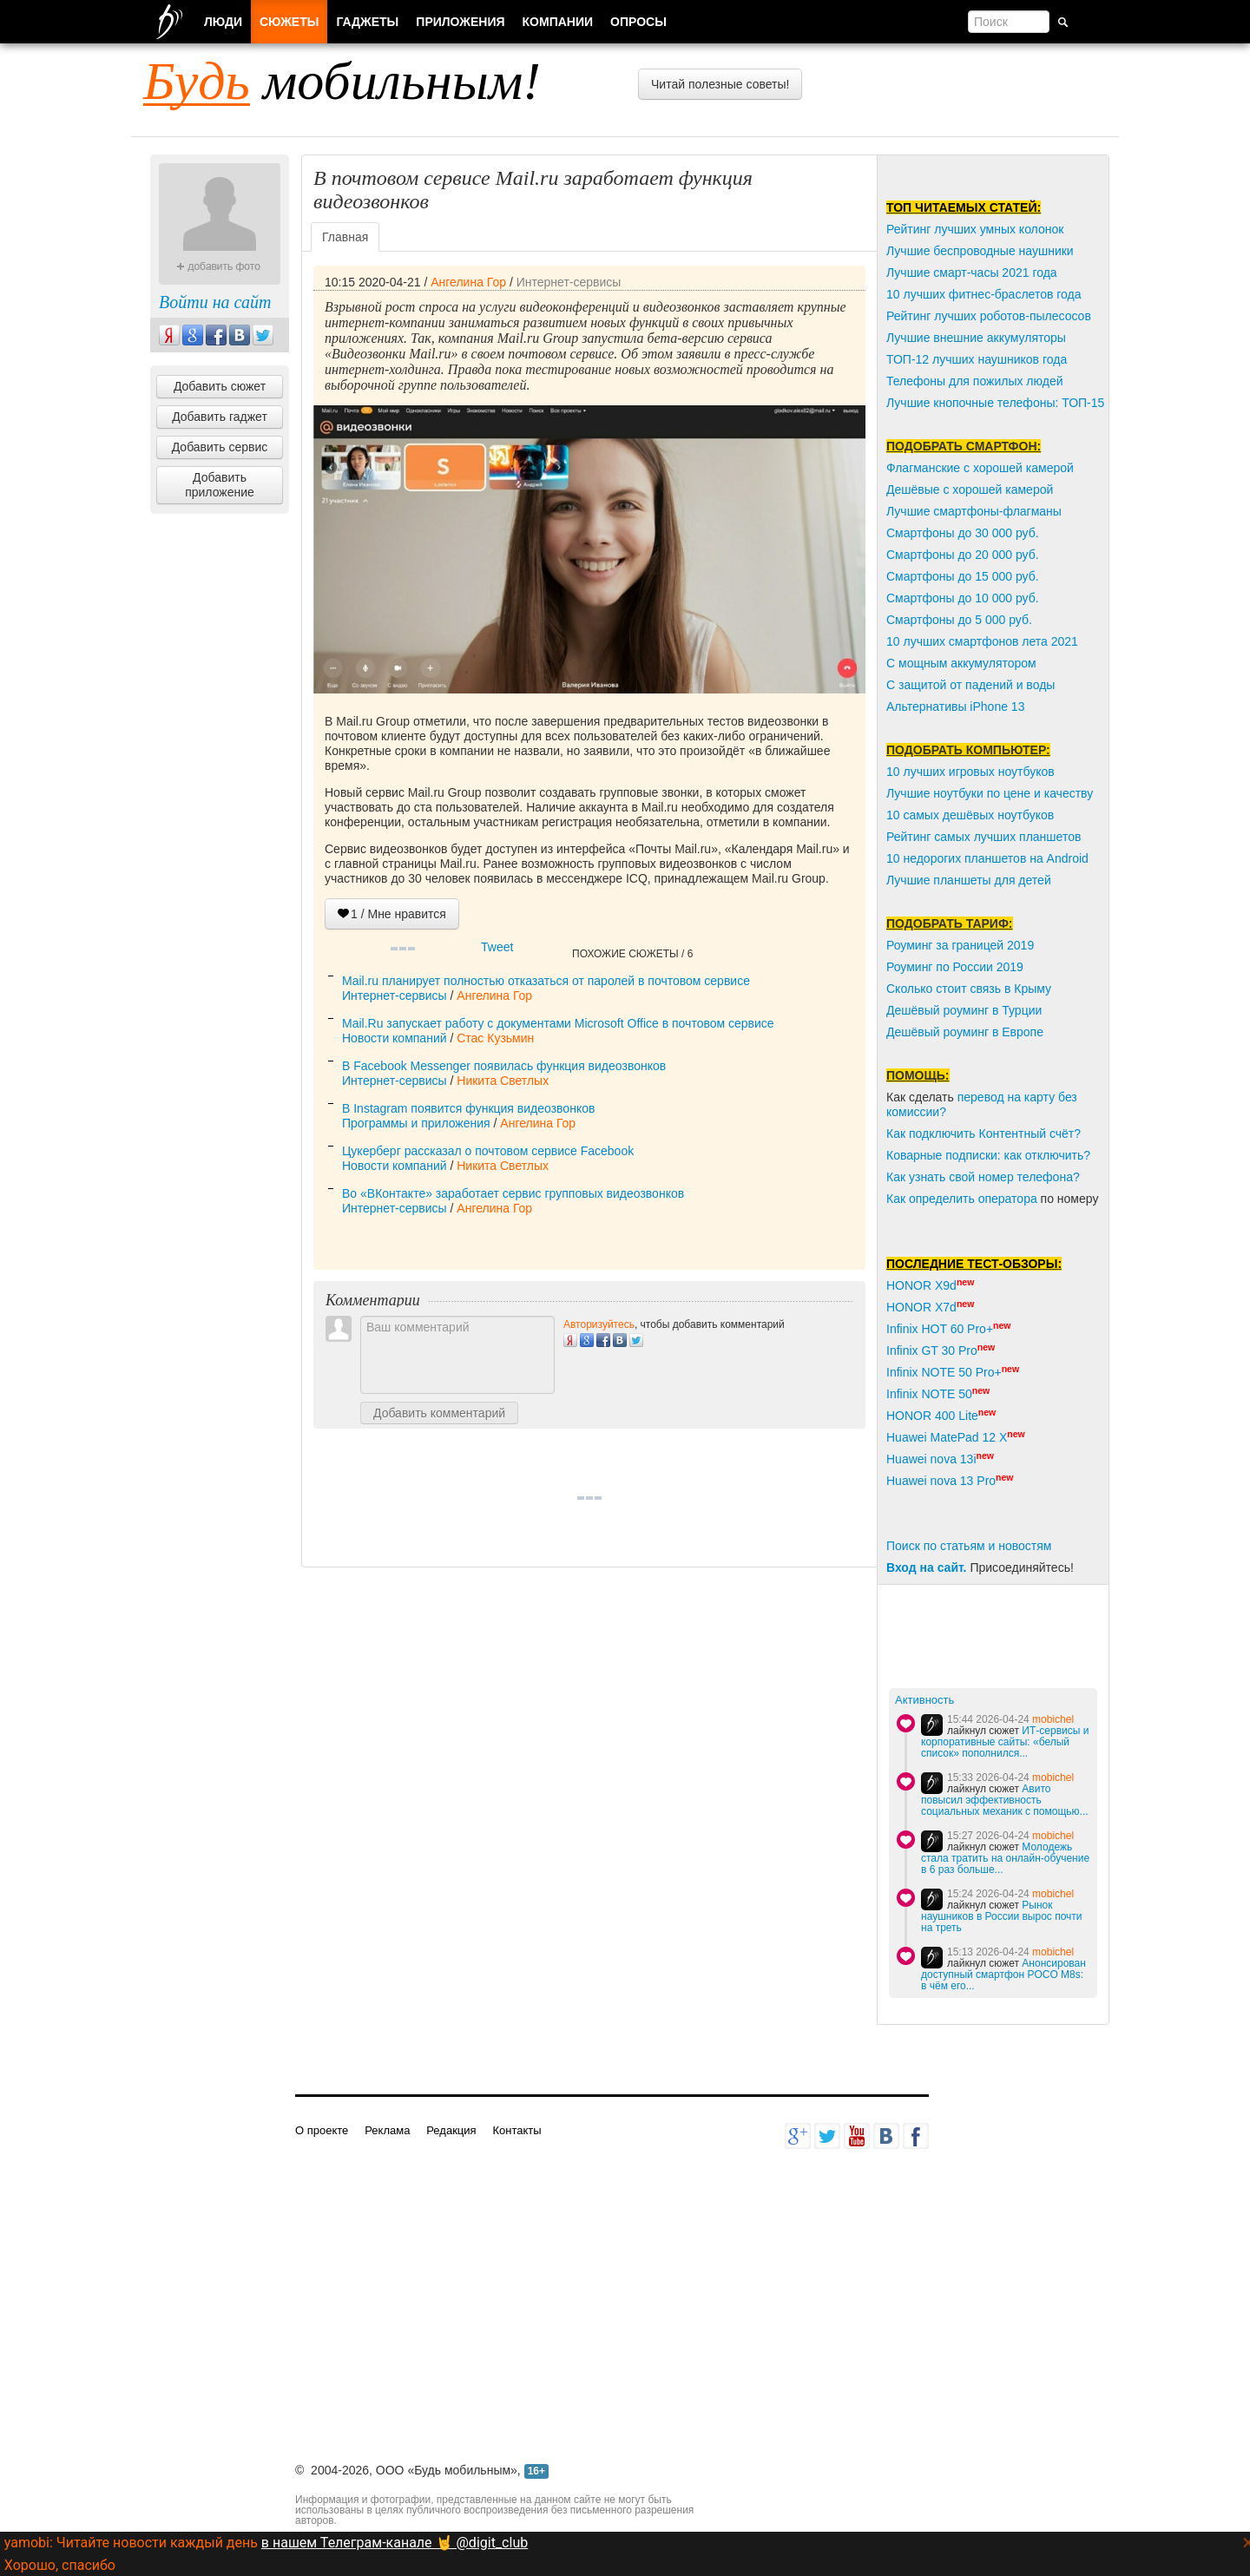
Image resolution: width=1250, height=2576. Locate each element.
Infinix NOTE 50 (929, 1394)
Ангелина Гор (468, 282)
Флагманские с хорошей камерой (980, 468)
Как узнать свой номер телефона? (983, 1177)
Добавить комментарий (439, 1413)
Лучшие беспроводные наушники (980, 251)
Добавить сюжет (220, 386)
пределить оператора (976, 1199)
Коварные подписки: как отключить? (988, 1155)
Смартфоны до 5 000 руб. (959, 620)
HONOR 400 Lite (932, 1416)
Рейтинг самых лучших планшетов (983, 837)
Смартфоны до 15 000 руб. (962, 576)
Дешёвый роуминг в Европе (964, 1032)
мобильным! (342, 80)
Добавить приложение (219, 484)
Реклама (387, 2130)
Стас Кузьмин (495, 1038)
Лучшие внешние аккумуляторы (976, 338)
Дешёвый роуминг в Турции (964, 1010)
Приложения (460, 22)
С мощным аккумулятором (961, 663)
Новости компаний (394, 1038)
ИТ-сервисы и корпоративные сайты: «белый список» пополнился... (1005, 1742)
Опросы (638, 22)
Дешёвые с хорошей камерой (969, 489)
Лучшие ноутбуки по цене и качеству (989, 793)
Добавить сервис (220, 447)
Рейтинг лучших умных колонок (974, 229)
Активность (924, 1699)
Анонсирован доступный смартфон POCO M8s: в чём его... (1003, 1974)
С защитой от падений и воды (970, 685)
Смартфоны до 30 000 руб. (962, 533)
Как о (901, 1199)
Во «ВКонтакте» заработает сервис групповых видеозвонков (513, 1193)
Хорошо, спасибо (59, 2565)
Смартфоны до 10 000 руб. (962, 598)
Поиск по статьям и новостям (968, 1546)
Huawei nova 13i (931, 1459)
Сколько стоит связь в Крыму (968, 989)
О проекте (321, 2130)
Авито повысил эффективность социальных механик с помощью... (1005, 1800)
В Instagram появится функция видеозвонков (468, 1108)
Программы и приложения (416, 1123)
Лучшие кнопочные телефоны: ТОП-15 (995, 403)
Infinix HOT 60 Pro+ (939, 1329)
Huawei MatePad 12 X (946, 1437)
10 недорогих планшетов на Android (987, 858)
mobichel (1053, 1719)
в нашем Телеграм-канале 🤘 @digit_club (394, 2542)
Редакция (451, 2130)
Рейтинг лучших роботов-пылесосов (988, 316)
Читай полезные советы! (720, 84)
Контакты (516, 2130)
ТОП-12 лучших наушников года (976, 359)
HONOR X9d (921, 1285)
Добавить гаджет (219, 417)
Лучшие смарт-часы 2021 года (971, 272)
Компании (558, 22)
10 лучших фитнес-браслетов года (983, 294)
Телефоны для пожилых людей (974, 381)
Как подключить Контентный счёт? (983, 1133)
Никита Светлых (503, 1081)
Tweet (497, 947)
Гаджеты (367, 22)
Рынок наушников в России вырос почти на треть (1001, 1916)
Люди (223, 22)
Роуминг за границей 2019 (960, 945)
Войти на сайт (215, 302)
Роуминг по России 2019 (954, 967)
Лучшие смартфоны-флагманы (974, 511)
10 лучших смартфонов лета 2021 (982, 641)
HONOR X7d (921, 1307)
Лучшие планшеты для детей (968, 880)
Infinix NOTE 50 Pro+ (944, 1372)
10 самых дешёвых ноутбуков (970, 815)
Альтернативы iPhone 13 (955, 706)
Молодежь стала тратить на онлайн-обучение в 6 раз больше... (1005, 1858)
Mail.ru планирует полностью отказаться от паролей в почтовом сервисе (546, 981)
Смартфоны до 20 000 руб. (962, 555)
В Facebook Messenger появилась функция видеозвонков (504, 1066)
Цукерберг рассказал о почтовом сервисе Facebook (488, 1151)
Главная (345, 237)
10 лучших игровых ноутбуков (970, 772)
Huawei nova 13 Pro (941, 1481)
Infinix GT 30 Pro (931, 1350)
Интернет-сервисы (569, 282)
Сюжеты (289, 22)
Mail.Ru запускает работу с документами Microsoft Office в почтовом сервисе (558, 1023)
